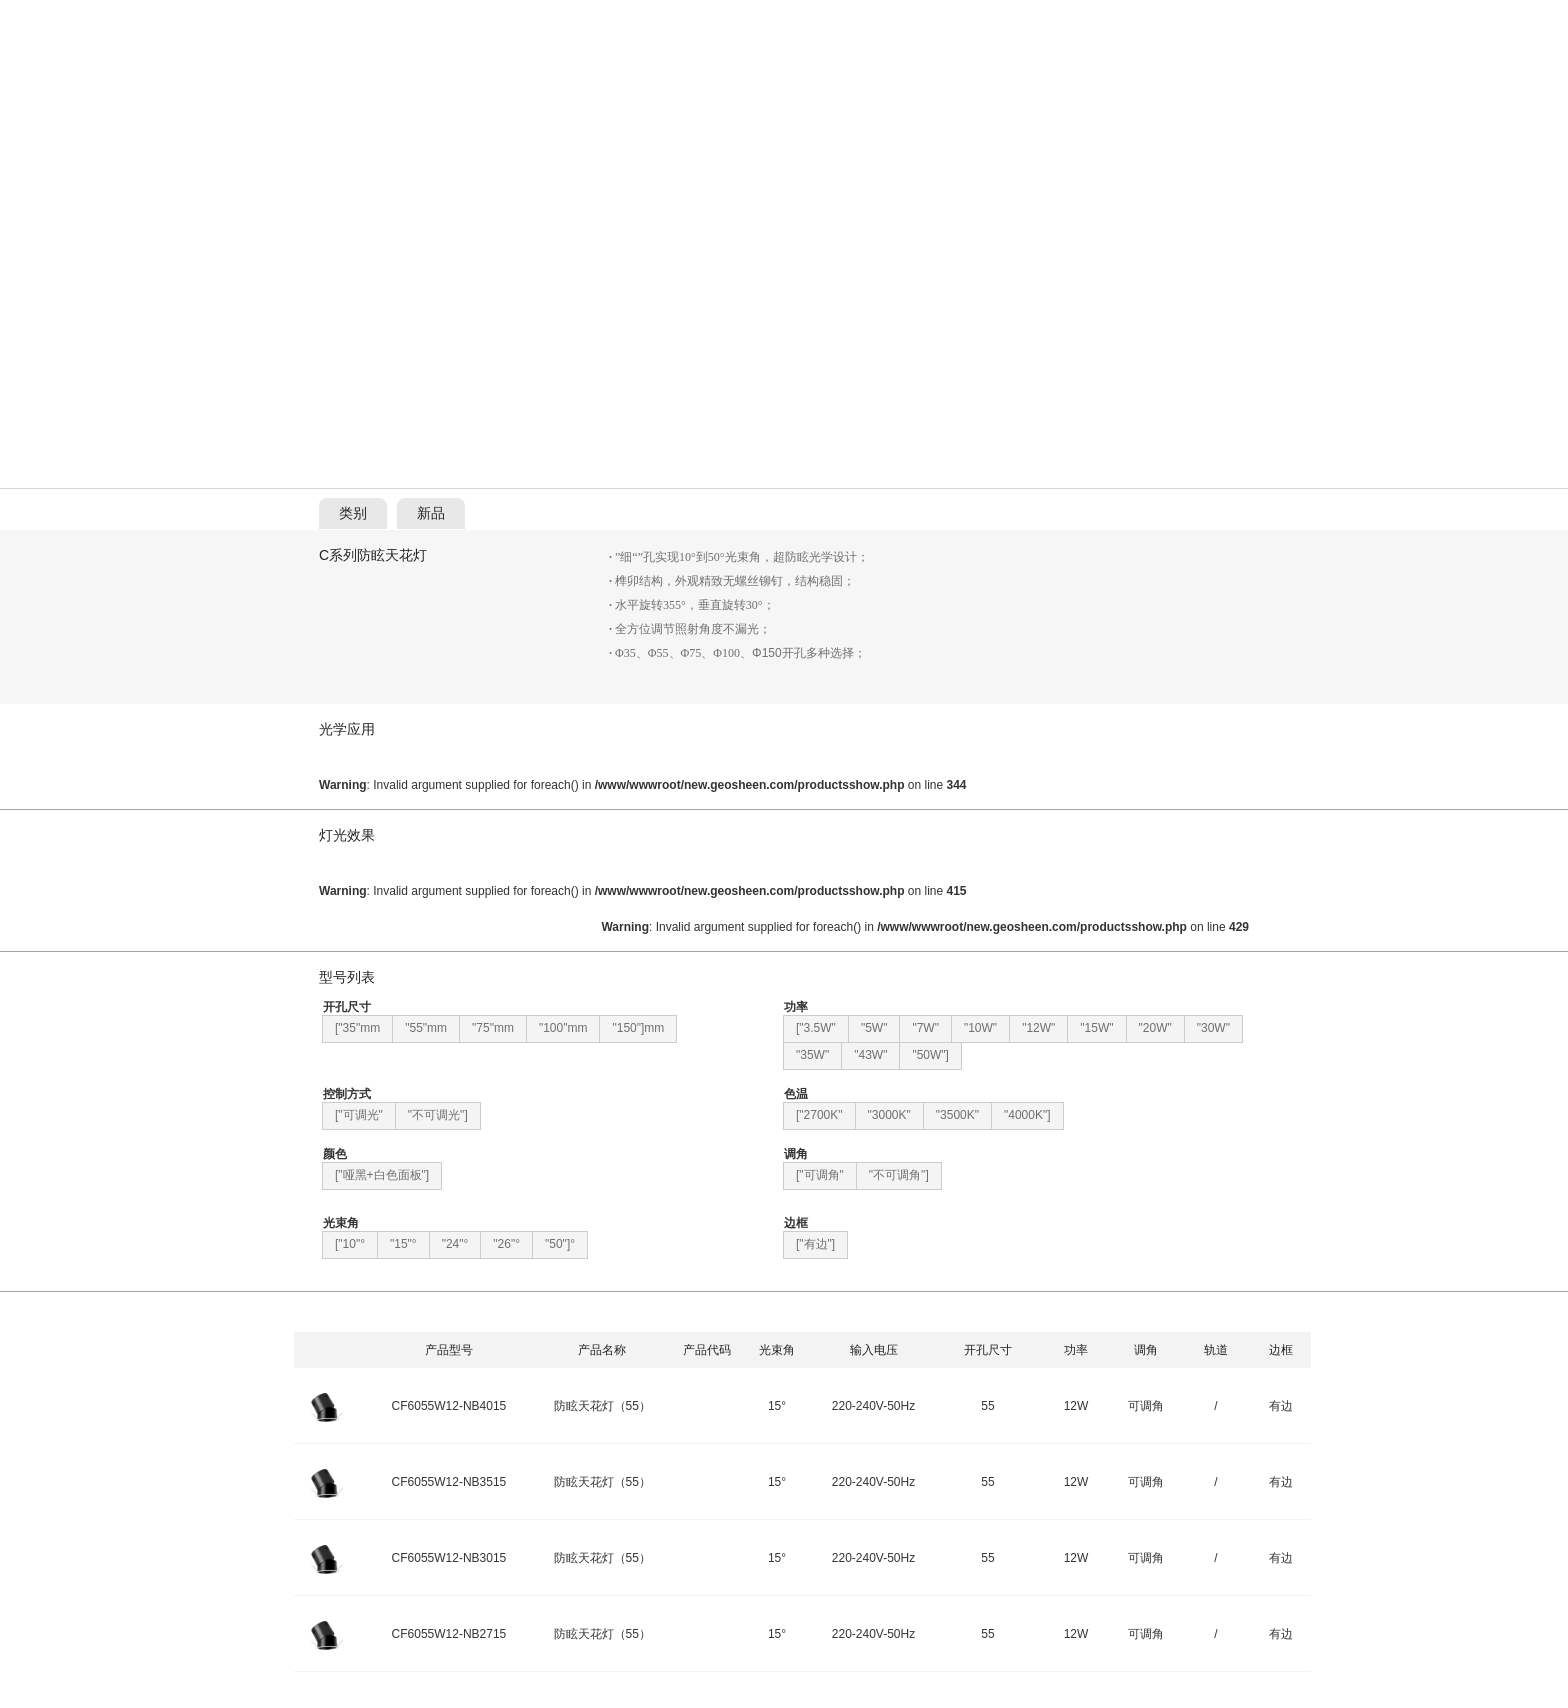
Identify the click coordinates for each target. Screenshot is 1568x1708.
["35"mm (357, 1028)
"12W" (1038, 1028)
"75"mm (493, 1028)
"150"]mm (638, 1028)
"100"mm (563, 1028)
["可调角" (820, 1175)
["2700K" (819, 1115)
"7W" (925, 1028)
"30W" (1213, 1028)
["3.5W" (816, 1028)
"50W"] (930, 1055)
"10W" (980, 1028)
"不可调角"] (899, 1175)
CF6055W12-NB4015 (449, 1406)
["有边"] (815, 1244)
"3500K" (957, 1115)
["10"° (350, 1244)
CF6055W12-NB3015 (449, 1558)
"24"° (455, 1244)
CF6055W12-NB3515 (449, 1482)
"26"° (506, 1244)
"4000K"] (1027, 1115)
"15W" (1096, 1028)
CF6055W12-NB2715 (449, 1634)
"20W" (1155, 1028)
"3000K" (889, 1115)
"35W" (812, 1055)
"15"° (403, 1244)
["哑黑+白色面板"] (382, 1175)
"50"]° (560, 1244)
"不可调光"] (438, 1115)
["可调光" (359, 1115)
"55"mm (426, 1028)
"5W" (874, 1028)
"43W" (870, 1055)
